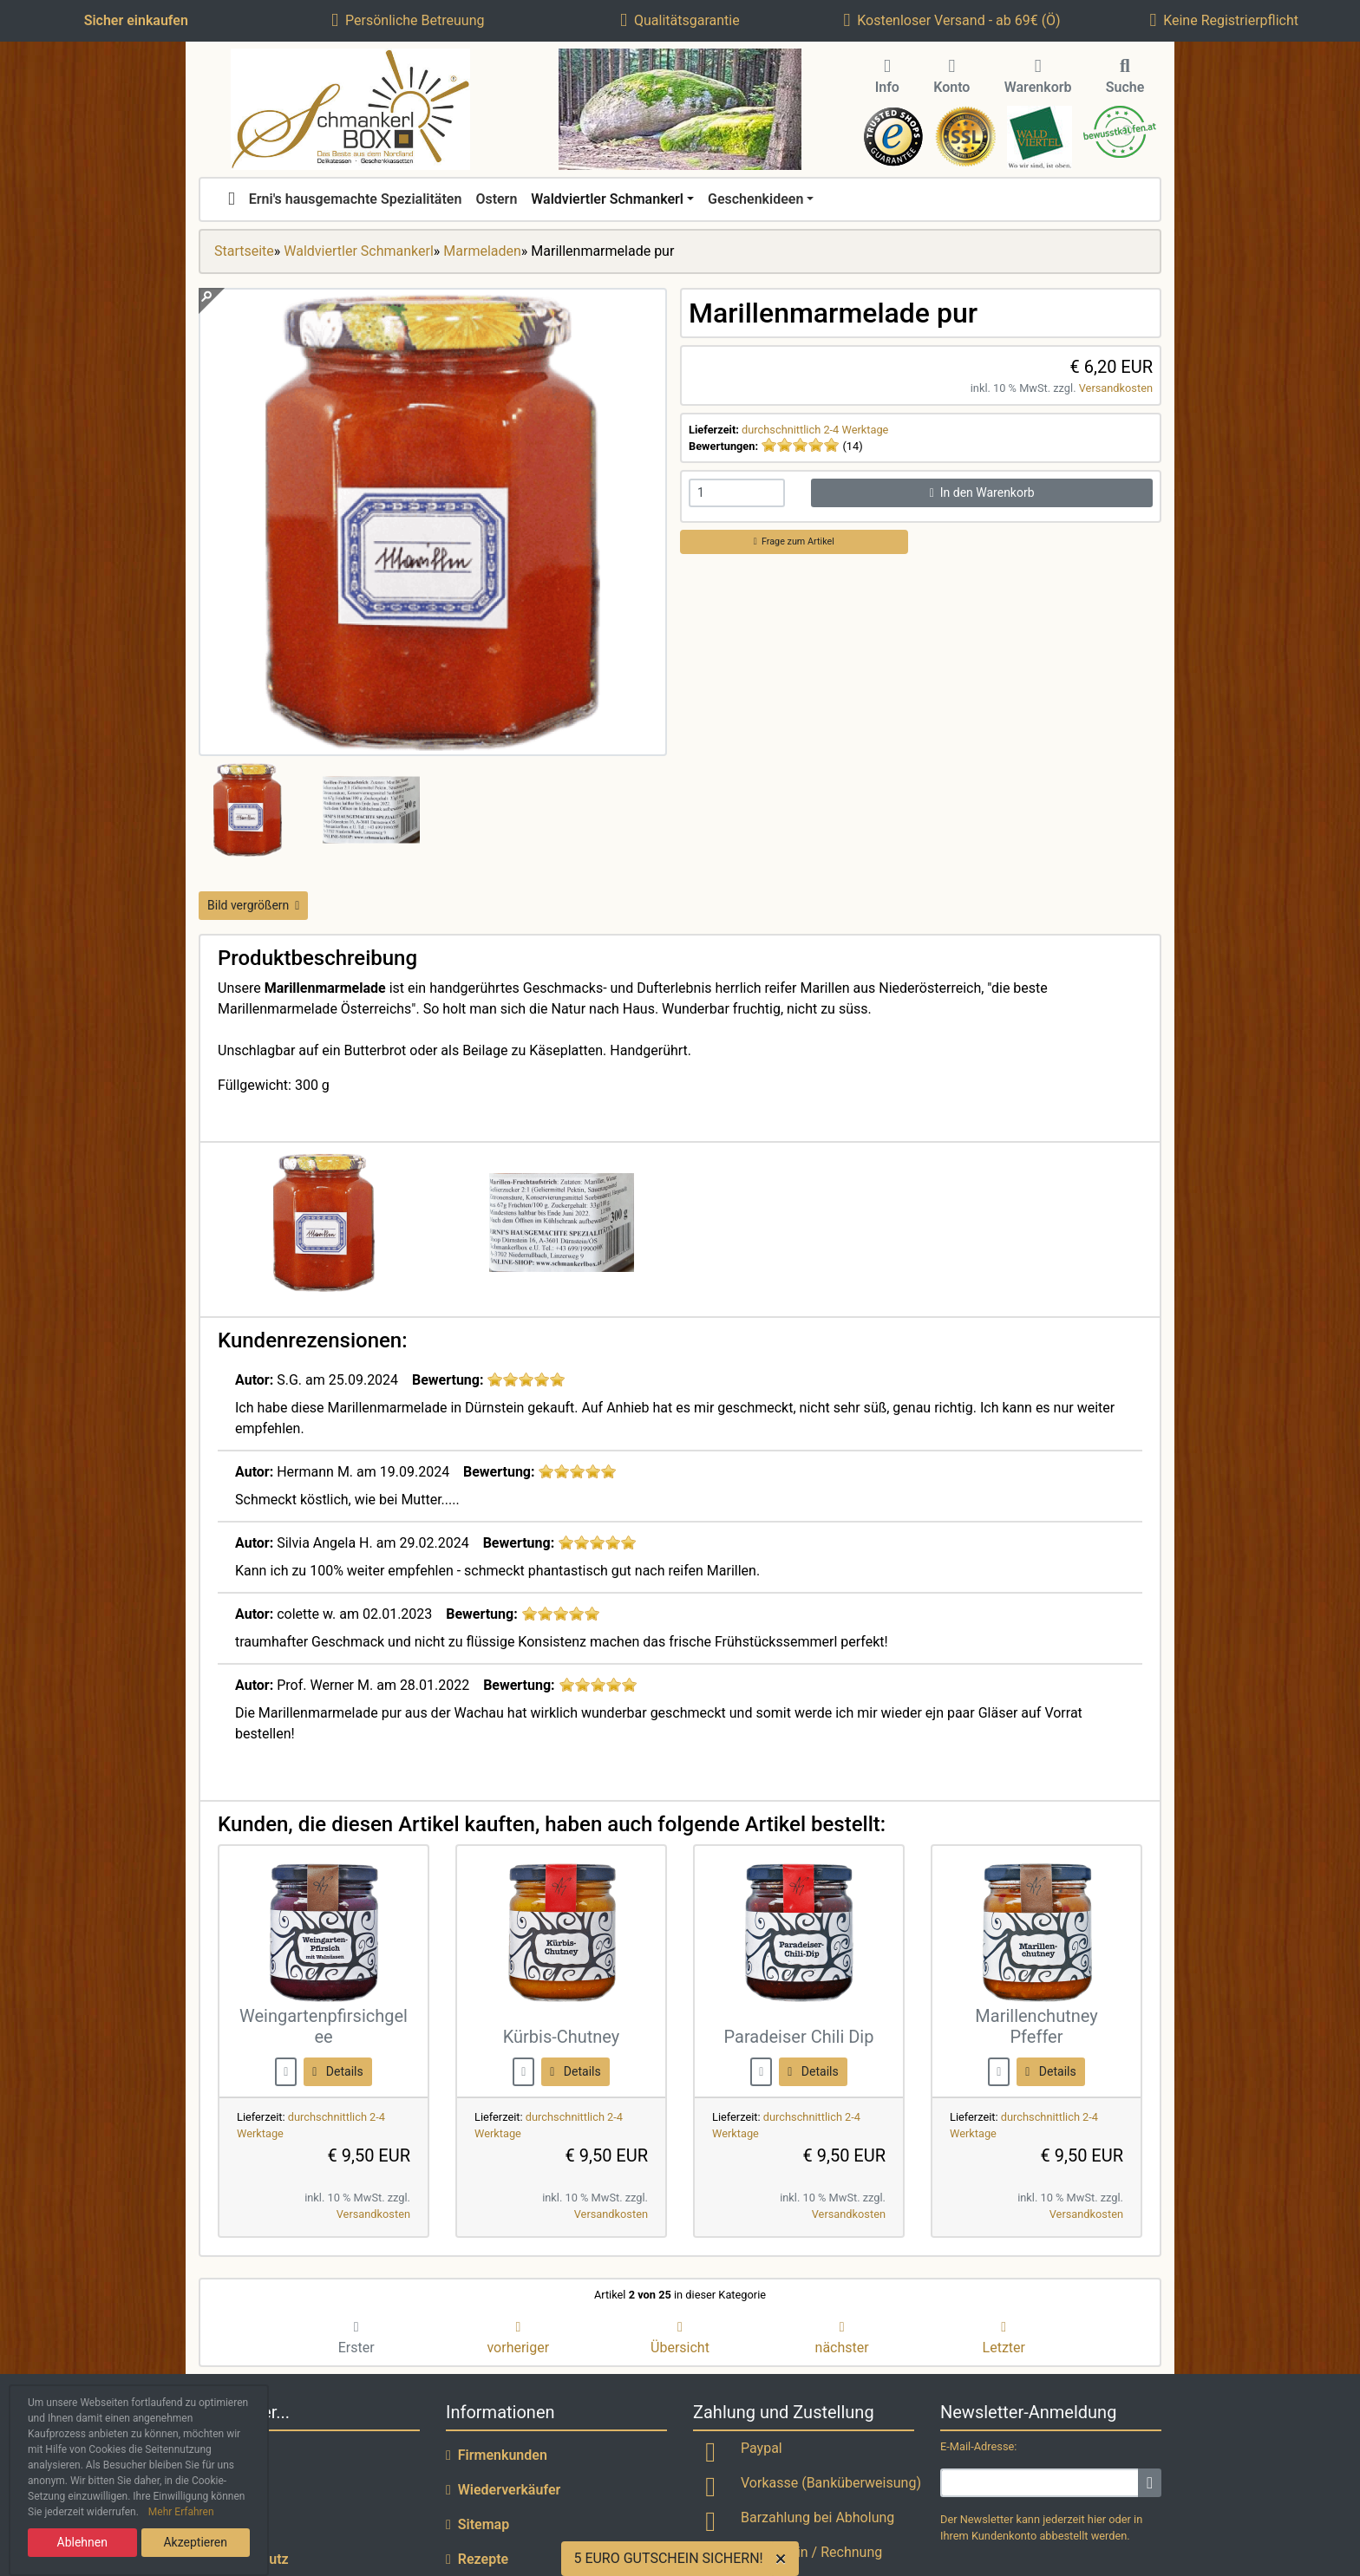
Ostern (496, 199)
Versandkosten (1116, 388)
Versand (230, 2489)
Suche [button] (1125, 77)
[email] (1040, 2482)
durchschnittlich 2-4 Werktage (815, 429)
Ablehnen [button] (82, 2542)
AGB (218, 2524)
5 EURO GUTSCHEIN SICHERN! (667, 2558)
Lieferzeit (234, 2455)
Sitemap (477, 2524)
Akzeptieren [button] (195, 2542)
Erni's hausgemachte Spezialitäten (355, 199)
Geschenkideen (755, 199)
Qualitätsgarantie (679, 20)
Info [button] (887, 77)
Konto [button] (951, 77)
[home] (231, 199)
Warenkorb (1038, 77)
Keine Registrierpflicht (1223, 20)
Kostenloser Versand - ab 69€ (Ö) (951, 20)
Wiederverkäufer (503, 2489)
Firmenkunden (496, 2455)
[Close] (784, 2558)
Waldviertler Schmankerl (607, 199)
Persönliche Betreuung (407, 20)
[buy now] (286, 2071)
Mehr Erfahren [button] (181, 2512)
